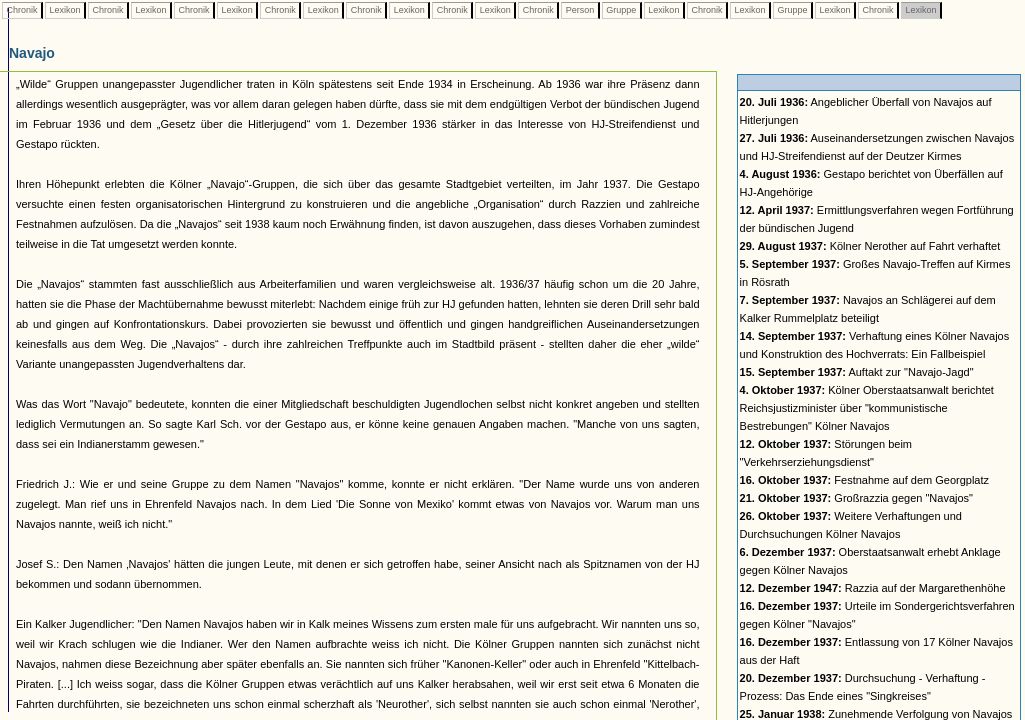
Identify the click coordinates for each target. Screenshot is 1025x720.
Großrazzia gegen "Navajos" (856, 498)
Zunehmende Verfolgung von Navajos (876, 714)
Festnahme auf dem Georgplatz (864, 480)
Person (580, 10)
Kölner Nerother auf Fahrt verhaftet (870, 246)
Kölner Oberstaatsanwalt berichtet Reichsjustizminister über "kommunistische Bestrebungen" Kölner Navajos (867, 408)
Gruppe (621, 10)
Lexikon (65, 10)
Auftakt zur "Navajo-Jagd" (857, 372)
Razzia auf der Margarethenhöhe (873, 588)
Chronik (22, 10)
